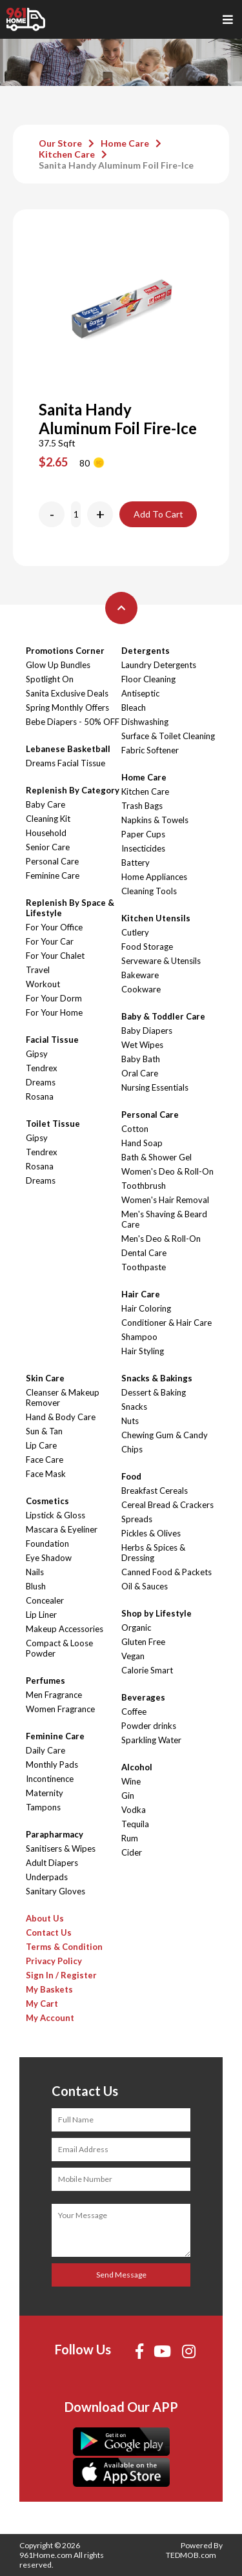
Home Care (125, 143)
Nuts (130, 1421)
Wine (131, 1781)
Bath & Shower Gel (156, 1157)
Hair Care (140, 1294)
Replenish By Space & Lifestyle (70, 907)
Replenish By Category (72, 790)
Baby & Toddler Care (163, 1016)
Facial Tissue (52, 1039)
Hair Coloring (146, 1308)
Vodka (133, 1810)
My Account (50, 2018)
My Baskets (49, 1989)
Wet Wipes (142, 1045)
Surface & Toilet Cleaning (168, 736)
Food (131, 1476)
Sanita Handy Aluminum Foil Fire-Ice (116, 165)
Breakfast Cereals (154, 1490)
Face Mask (46, 1474)
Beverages (143, 1697)
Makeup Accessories (64, 1629)
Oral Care (139, 1073)
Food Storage (147, 946)
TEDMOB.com (191, 2555)
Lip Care (41, 1445)
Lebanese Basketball (68, 749)
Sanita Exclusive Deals (67, 693)
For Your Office (54, 927)
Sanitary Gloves (55, 1891)
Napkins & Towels (154, 820)
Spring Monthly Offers (67, 707)
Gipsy (37, 1054)
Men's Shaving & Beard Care (164, 1219)
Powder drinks (148, 1726)
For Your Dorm (54, 998)
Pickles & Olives (151, 1533)
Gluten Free (143, 1642)
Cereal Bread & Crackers (167, 1505)
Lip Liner (41, 1614)
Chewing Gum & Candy (164, 1435)
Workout (43, 984)
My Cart (42, 2003)
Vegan (133, 1656)
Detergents (145, 650)
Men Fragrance (54, 1695)
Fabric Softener (150, 750)
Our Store (60, 143)
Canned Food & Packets (166, 1572)
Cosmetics (47, 1501)
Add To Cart (158, 513)
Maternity (44, 1793)
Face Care (44, 1459)
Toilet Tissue (53, 1123)
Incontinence (50, 1779)
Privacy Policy (54, 1961)
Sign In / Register (61, 1975)
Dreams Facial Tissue (65, 763)
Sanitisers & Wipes (61, 1848)
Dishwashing (144, 722)
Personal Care (52, 861)
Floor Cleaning (148, 679)
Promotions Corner (65, 650)
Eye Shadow (49, 1558)
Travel (38, 970)
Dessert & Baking (153, 1392)
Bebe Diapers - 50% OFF (72, 722)
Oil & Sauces (144, 1586)
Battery (135, 862)
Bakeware (140, 975)
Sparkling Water (151, 1740)
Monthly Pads (52, 1764)
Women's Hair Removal (165, 1200)
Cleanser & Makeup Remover (62, 1397)
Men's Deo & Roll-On (161, 1238)
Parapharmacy (54, 1834)
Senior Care (48, 847)
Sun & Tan (44, 1431)
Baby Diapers (146, 1030)
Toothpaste (143, 1267)
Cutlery (135, 932)
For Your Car (50, 941)
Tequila (135, 1824)
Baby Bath (140, 1059)
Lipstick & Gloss (55, 1515)
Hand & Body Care (61, 1417)
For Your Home (54, 1012)
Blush (36, 1586)
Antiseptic (140, 693)
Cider (131, 1852)
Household (46, 833)
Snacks (134, 1406)
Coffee (133, 1711)
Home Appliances (154, 877)
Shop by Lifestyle (156, 1613)
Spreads (136, 1519)
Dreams (40, 1082)
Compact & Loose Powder (59, 1648)
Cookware (141, 989)
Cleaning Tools (149, 891)
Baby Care (45, 804)
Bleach (133, 707)
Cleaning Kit (48, 818)
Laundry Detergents (158, 665)
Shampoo (139, 1337)
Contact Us (49, 1932)
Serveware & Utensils (161, 961)
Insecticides (143, 848)
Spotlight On (50, 679)
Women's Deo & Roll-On (167, 1171)
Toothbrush (143, 1185)
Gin (127, 1795)
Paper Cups (143, 834)
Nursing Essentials (154, 1087)
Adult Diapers (52, 1863)
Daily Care (45, 1750)
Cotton (134, 1129)
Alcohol (136, 1767)
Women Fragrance (60, 1709)
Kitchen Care (67, 154)
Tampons (43, 1807)
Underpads (47, 1877)
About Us (45, 1918)
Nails (35, 1572)
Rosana (40, 1096)
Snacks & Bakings (156, 1378)
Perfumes (45, 1680)
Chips (132, 1449)
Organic (136, 1627)
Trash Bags (142, 806)
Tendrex (41, 1068)
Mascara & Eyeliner (61, 1529)
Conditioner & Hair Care (166, 1322)
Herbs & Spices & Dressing (153, 1552)
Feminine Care (52, 875)
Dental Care (143, 1253)
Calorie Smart (147, 1670)
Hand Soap (142, 1143)
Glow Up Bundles (58, 665)
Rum (129, 1838)
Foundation (47, 1543)
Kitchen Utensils (155, 918)
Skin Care (45, 1378)
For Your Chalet (55, 955)
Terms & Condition (64, 1947)
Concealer (45, 1600)
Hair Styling (142, 1351)
